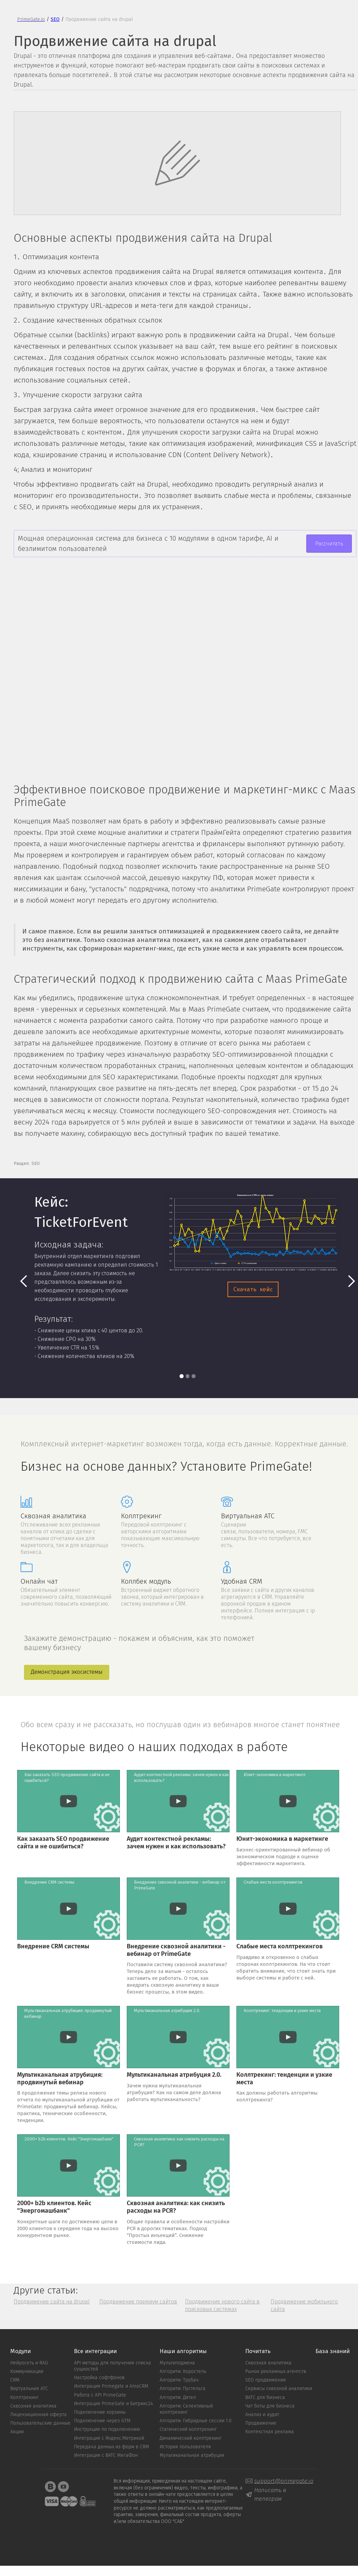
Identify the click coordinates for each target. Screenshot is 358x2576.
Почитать (258, 2351)
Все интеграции (95, 2351)
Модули (20, 2351)
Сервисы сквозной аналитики (278, 2388)
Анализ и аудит (262, 2414)
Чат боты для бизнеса (270, 2406)
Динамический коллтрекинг (191, 2438)
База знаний (333, 2351)
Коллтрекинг (24, 2397)
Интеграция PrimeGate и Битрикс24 (113, 2403)
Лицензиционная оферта (38, 2414)
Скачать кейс (253, 1289)
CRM (15, 2380)
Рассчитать (329, 543)
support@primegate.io (283, 2481)
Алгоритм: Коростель (183, 2371)
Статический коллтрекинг (188, 2429)
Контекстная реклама (269, 2431)
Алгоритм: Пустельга (183, 2388)
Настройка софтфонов (99, 2377)
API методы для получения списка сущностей (112, 2366)
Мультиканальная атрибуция (192, 2455)
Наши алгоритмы (183, 2351)
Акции (17, 2431)
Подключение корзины (100, 2412)
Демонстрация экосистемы (66, 1672)
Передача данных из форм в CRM (111, 2447)
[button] (24, 1281)
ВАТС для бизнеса (265, 2397)
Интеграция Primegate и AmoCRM (111, 2386)
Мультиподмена (177, 2363)
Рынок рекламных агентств (275, 2371)
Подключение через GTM (102, 2420)
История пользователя (185, 2447)
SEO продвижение (265, 2380)
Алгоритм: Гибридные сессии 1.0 (196, 2420)
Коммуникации (26, 2371)
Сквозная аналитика (33, 2406)
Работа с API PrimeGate (100, 2395)
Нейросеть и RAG (29, 2363)
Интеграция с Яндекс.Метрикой (109, 2438)
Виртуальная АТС (29, 2388)
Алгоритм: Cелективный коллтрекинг (186, 2409)
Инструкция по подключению (107, 2429)
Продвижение (260, 2423)
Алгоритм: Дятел (178, 2397)
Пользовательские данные (40, 2423)
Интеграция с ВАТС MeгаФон (106, 2455)
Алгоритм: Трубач (179, 2380)
